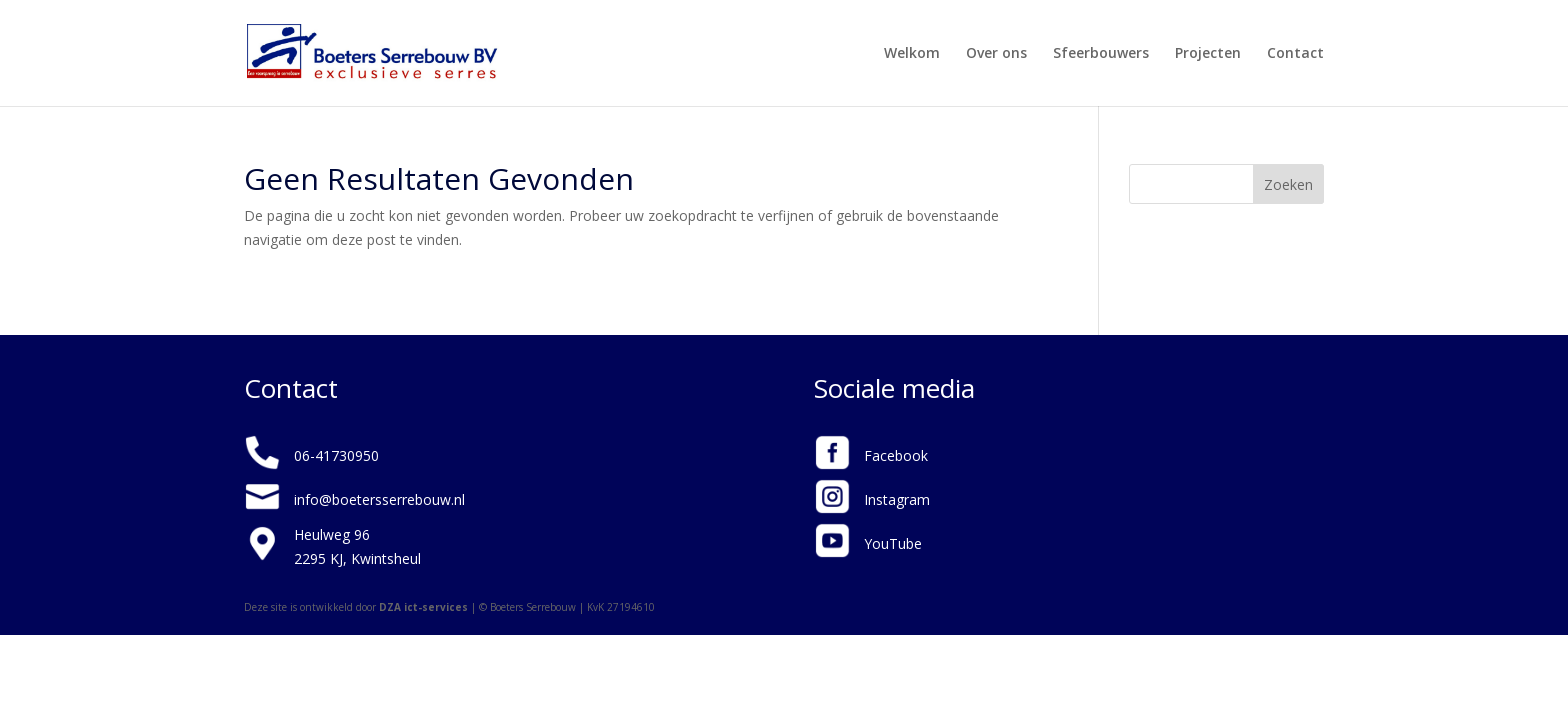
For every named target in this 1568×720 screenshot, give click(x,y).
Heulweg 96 (332, 534)
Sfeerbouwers (1101, 54)
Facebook (896, 455)
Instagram (897, 499)
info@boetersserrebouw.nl (379, 499)
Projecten (1208, 54)
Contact (1295, 54)
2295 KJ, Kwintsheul (357, 558)
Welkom (912, 54)
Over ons (996, 54)
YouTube (893, 543)
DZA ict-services (423, 607)
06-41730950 (336, 455)
